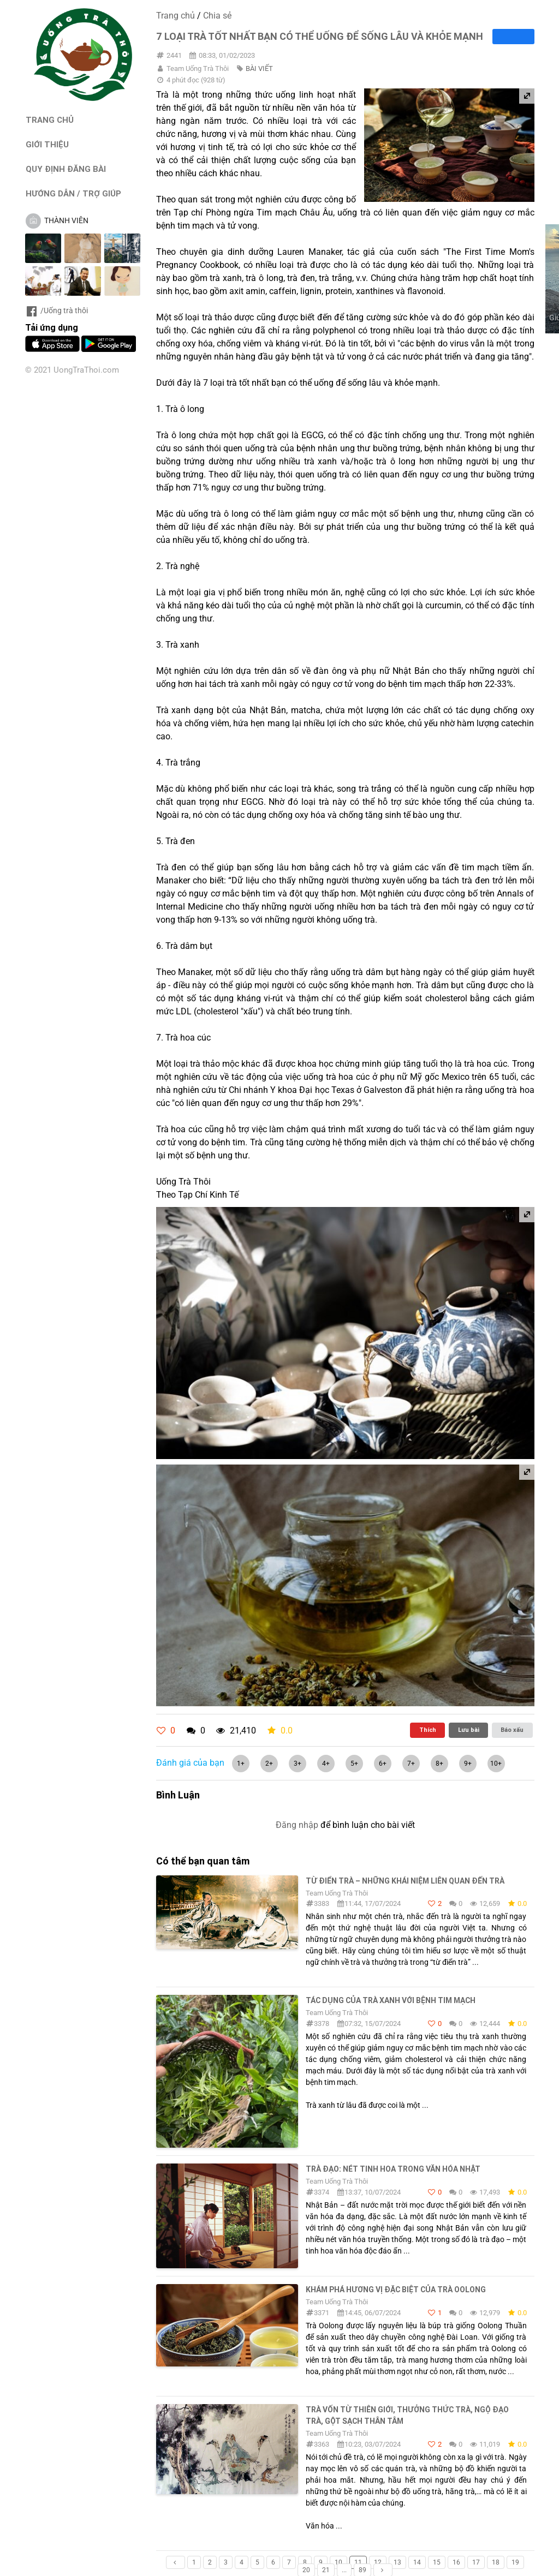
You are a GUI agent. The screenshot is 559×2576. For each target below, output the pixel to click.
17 (476, 2562)
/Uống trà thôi (56, 310)
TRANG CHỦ (50, 120)
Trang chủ (175, 15)
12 (378, 2562)
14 (417, 2562)
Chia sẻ (217, 15)
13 (397, 2562)
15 (437, 2562)
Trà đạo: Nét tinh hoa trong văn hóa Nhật (393, 2169)
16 (456, 2562)
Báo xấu (512, 1730)
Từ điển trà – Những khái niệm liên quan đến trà (405, 1881)
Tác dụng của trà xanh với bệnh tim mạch (390, 2000)
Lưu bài (468, 1730)
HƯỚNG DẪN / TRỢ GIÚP (73, 193)
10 (338, 2562)
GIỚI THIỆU (47, 144)
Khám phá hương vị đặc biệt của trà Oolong (396, 2289)
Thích (427, 1730)
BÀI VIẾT (259, 68)
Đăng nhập (297, 1825)
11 (358, 2562)
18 (495, 2562)
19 (515, 2562)
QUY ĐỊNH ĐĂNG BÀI (66, 169)
